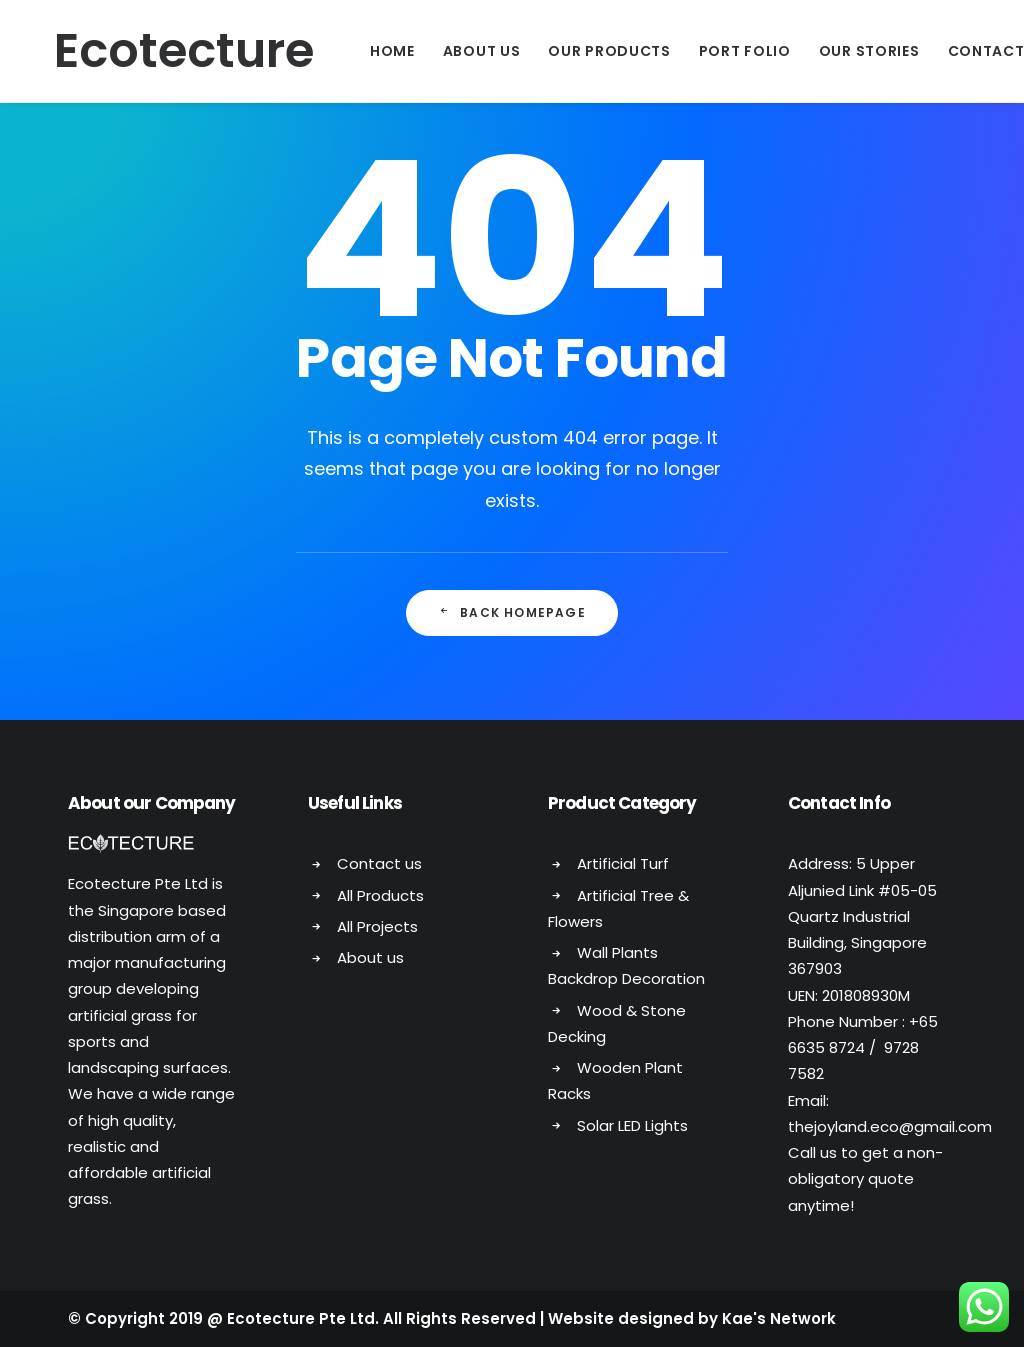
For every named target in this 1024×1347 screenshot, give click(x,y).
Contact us (379, 863)
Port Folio (712, 51)
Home (359, 51)
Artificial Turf (623, 863)
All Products (380, 895)
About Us (449, 51)
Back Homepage (512, 612)
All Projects (377, 926)
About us (370, 957)
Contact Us (965, 51)
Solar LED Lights (632, 1125)
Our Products (576, 51)
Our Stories (836, 51)
